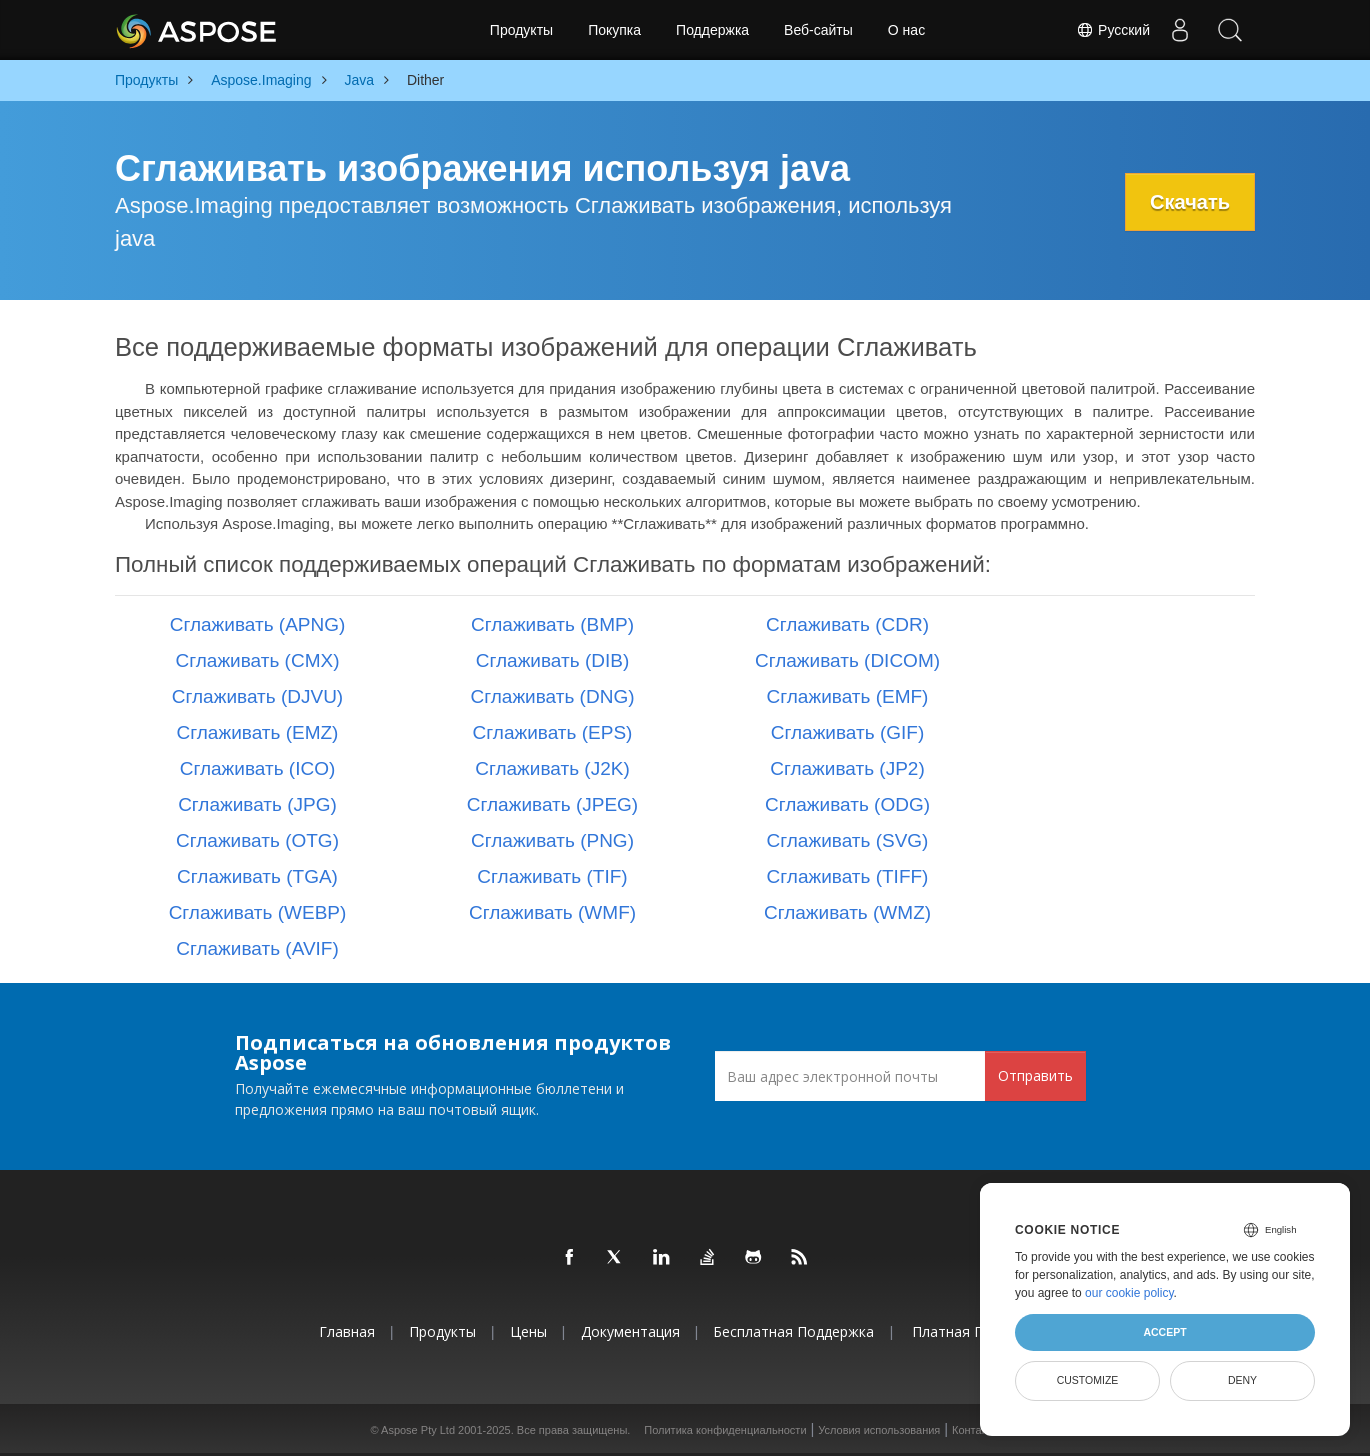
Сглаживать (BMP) (552, 624)
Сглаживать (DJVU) (257, 696)
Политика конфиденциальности (725, 1430)
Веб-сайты (818, 30)
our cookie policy (1129, 1293)
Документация (630, 1331)
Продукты (521, 30)
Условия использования (879, 1430)
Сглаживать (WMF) (552, 912)
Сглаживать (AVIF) (257, 948)
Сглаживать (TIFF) (848, 876)
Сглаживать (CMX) (258, 660)
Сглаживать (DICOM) (847, 660)
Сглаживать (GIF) (847, 732)
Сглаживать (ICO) (258, 768)
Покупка (614, 30)
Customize (1088, 1380)
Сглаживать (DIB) (552, 660)
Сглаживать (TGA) (257, 876)
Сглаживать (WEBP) (258, 912)
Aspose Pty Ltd (418, 1430)
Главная (347, 1331)
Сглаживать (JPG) (257, 804)
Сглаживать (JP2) (847, 768)
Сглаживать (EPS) (553, 732)
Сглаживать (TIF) (552, 876)
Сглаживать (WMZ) (847, 912)
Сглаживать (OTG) (257, 840)
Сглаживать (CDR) (847, 624)
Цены (528, 1331)
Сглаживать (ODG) (847, 804)
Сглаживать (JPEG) (552, 804)
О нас (906, 30)
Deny (1242, 1380)
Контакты (976, 1430)
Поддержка (712, 30)
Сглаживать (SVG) (848, 840)
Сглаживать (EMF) (848, 696)
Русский (1113, 30)
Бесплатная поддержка (793, 1331)
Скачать (1190, 202)
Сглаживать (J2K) (552, 768)
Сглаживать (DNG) (553, 696)
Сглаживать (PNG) (552, 840)
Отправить (1035, 1075)
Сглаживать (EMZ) (258, 732)
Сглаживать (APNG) (258, 624)
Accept (1164, 1332)
